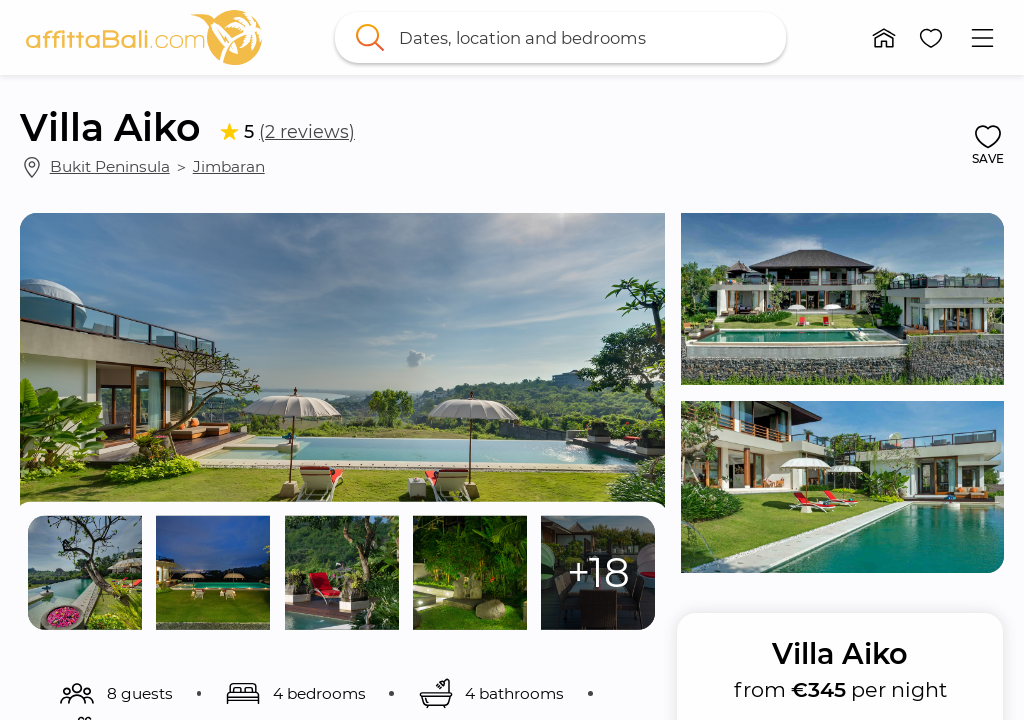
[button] (884, 38)
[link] (144, 37)
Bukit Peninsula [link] (110, 166)
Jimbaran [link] (229, 166)
